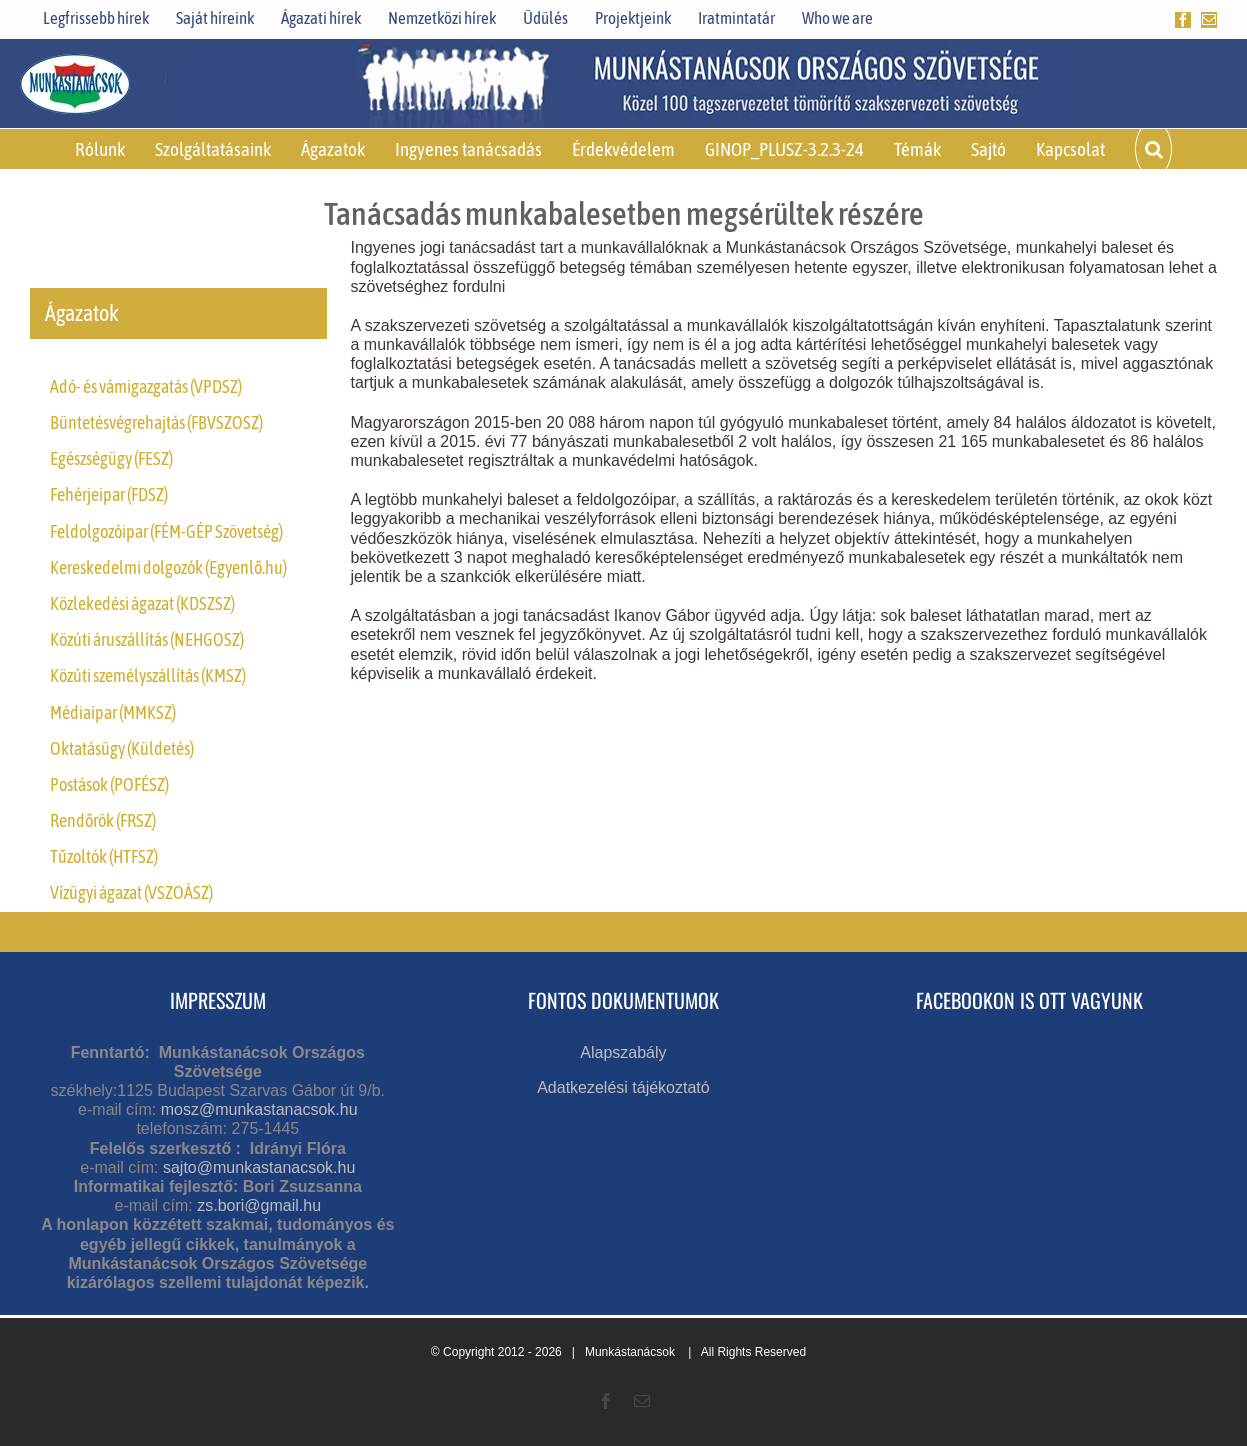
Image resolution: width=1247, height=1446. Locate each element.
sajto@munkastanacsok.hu (259, 1167)
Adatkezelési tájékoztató (623, 1087)
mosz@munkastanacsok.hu (259, 1109)
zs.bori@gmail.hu (259, 1205)
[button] (1153, 149)
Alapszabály (623, 1052)
